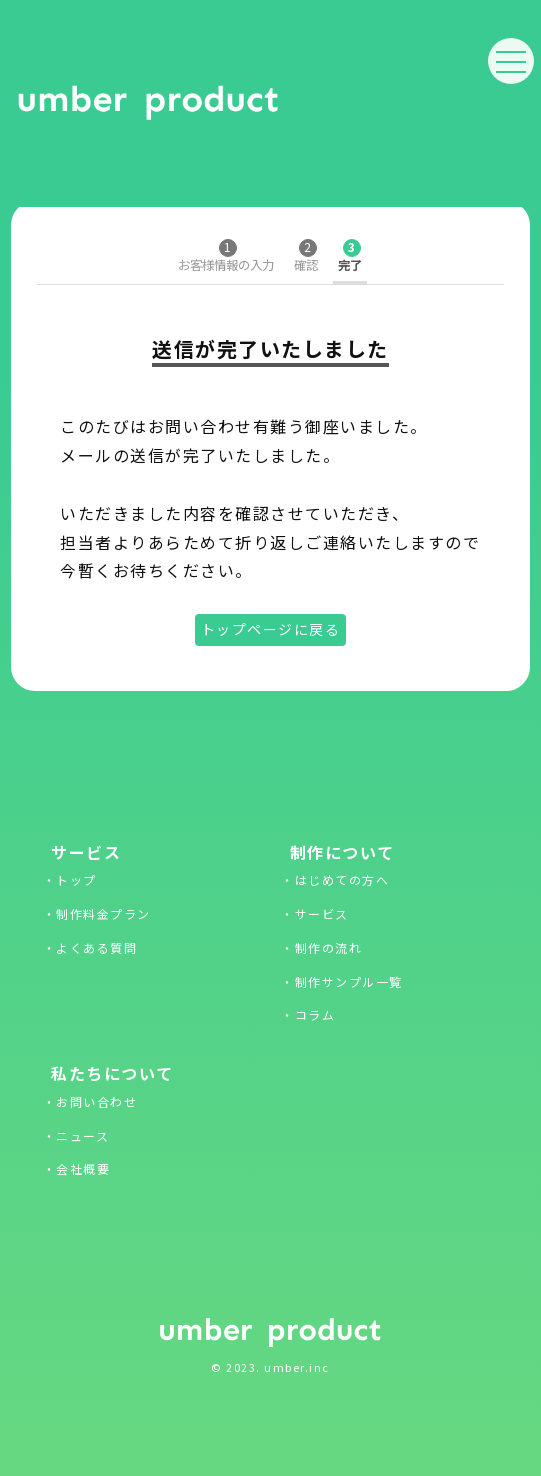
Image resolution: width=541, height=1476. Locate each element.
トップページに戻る (271, 629)
